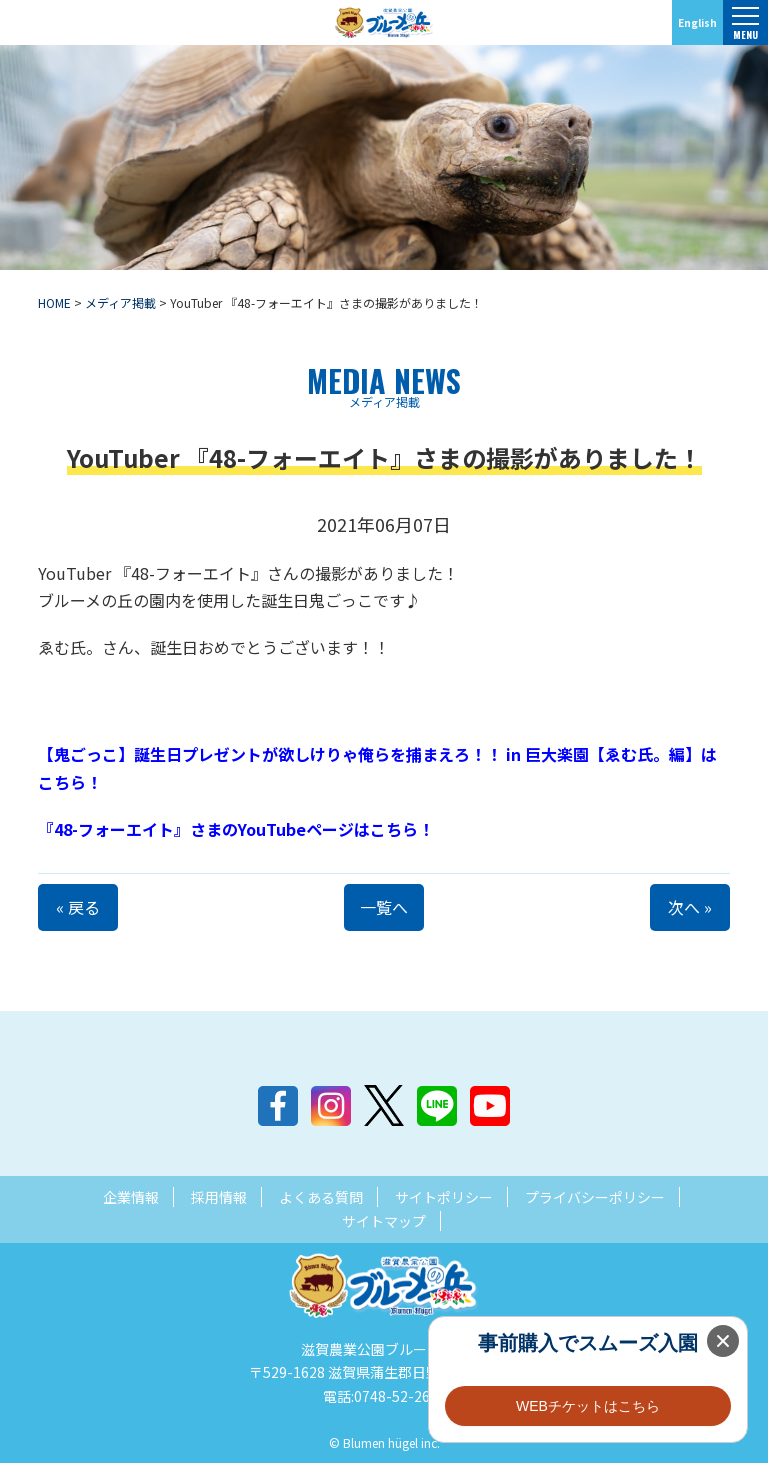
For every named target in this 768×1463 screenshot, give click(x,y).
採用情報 (219, 1197)
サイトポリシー (444, 1197)
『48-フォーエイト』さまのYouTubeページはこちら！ (236, 829)
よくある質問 (321, 1197)
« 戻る (78, 907)
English (697, 22)
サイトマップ (384, 1221)
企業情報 (131, 1197)
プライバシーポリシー (595, 1197)
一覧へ (384, 907)
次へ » (690, 907)
